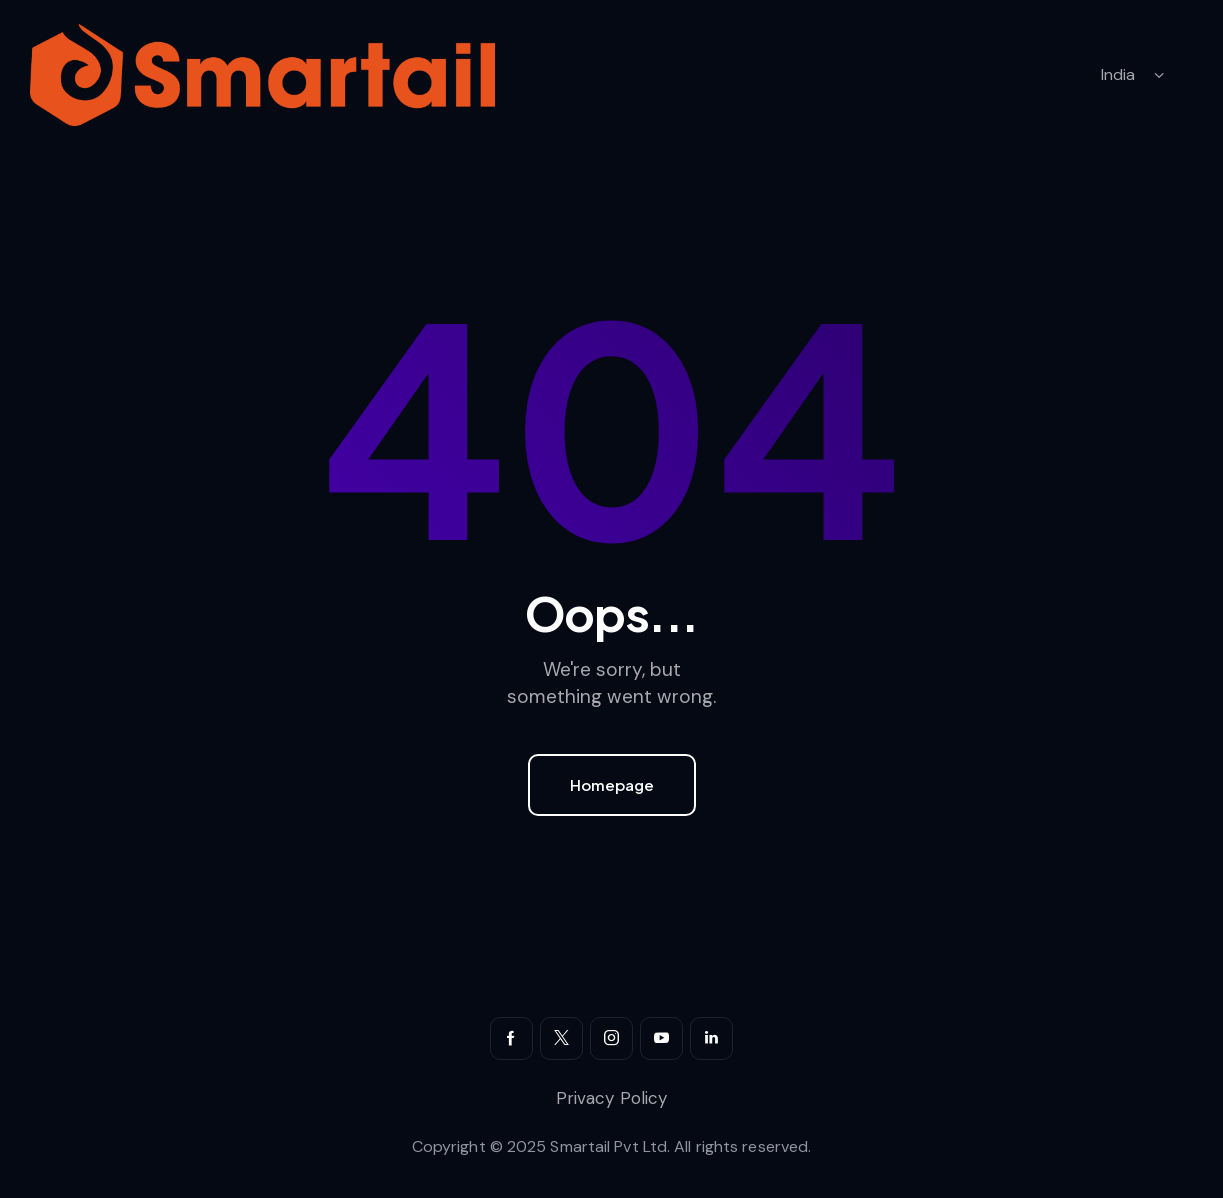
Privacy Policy (611, 1098)
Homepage (612, 784)
